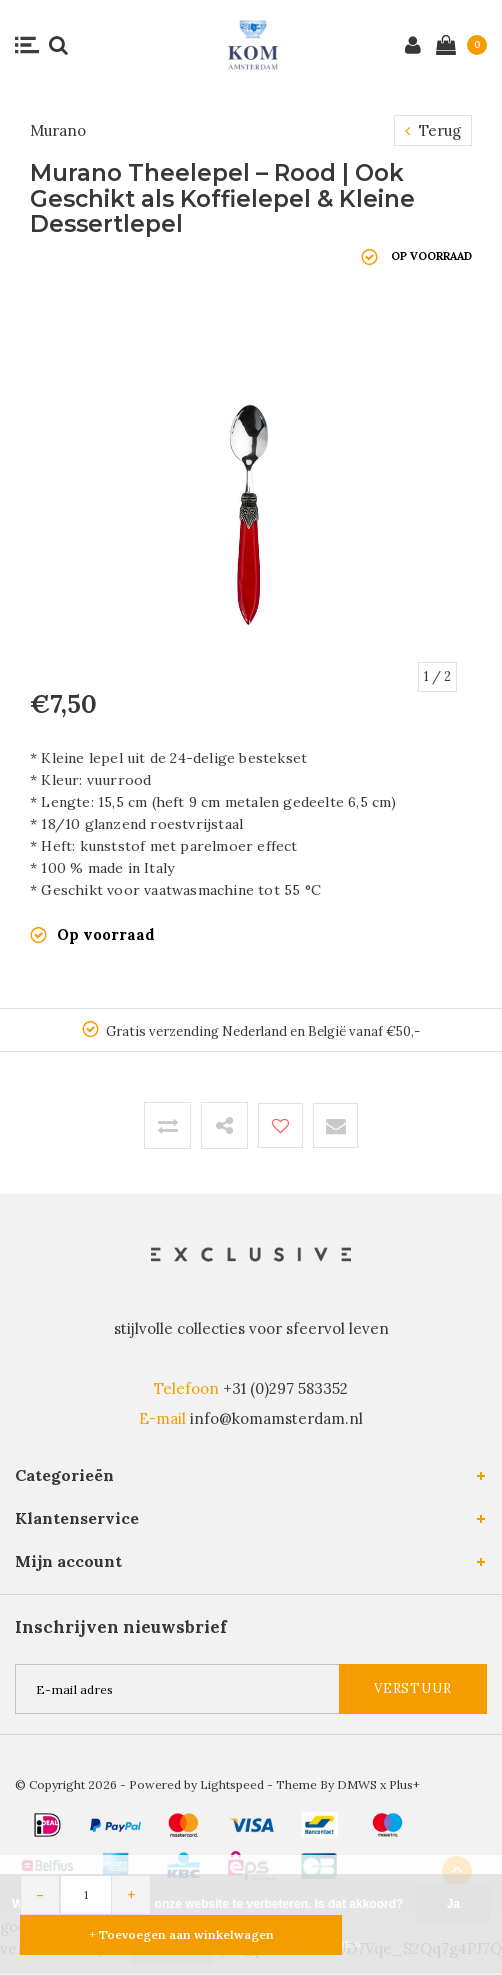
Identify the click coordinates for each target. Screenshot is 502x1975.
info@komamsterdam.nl (276, 1418)
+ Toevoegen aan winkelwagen (181, 1934)
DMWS (357, 1784)
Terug (433, 130)
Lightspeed (232, 1784)
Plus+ (404, 1784)
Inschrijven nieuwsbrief (121, 1627)
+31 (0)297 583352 (285, 1388)
